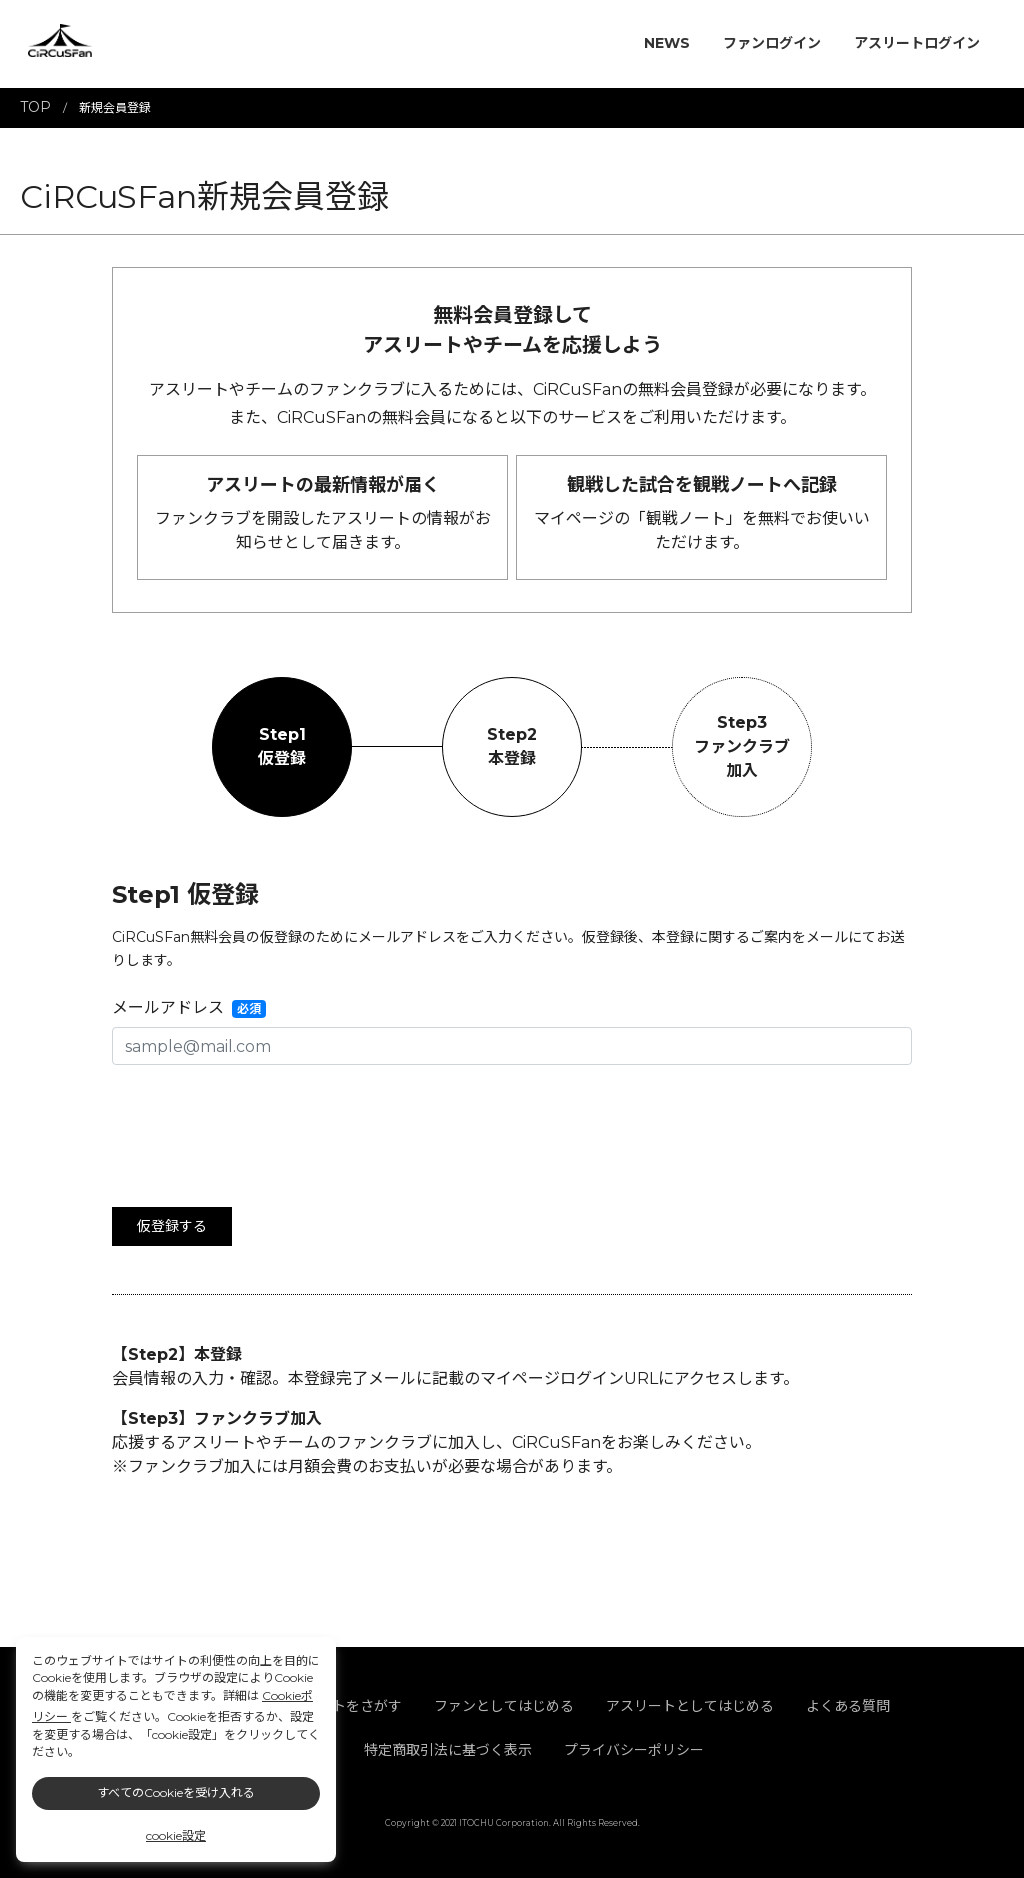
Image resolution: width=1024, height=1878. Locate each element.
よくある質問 (848, 1706)
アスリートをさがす (339, 1706)
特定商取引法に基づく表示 (448, 1750)
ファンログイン (772, 43)
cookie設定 (176, 1835)
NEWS (667, 43)
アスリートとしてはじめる (690, 1706)
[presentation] (264, 1120)
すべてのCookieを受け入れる (176, 1792)
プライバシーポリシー (634, 1750)
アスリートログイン (917, 43)
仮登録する (172, 1226)
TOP (35, 107)
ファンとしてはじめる (504, 1706)
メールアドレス (168, 1007)
